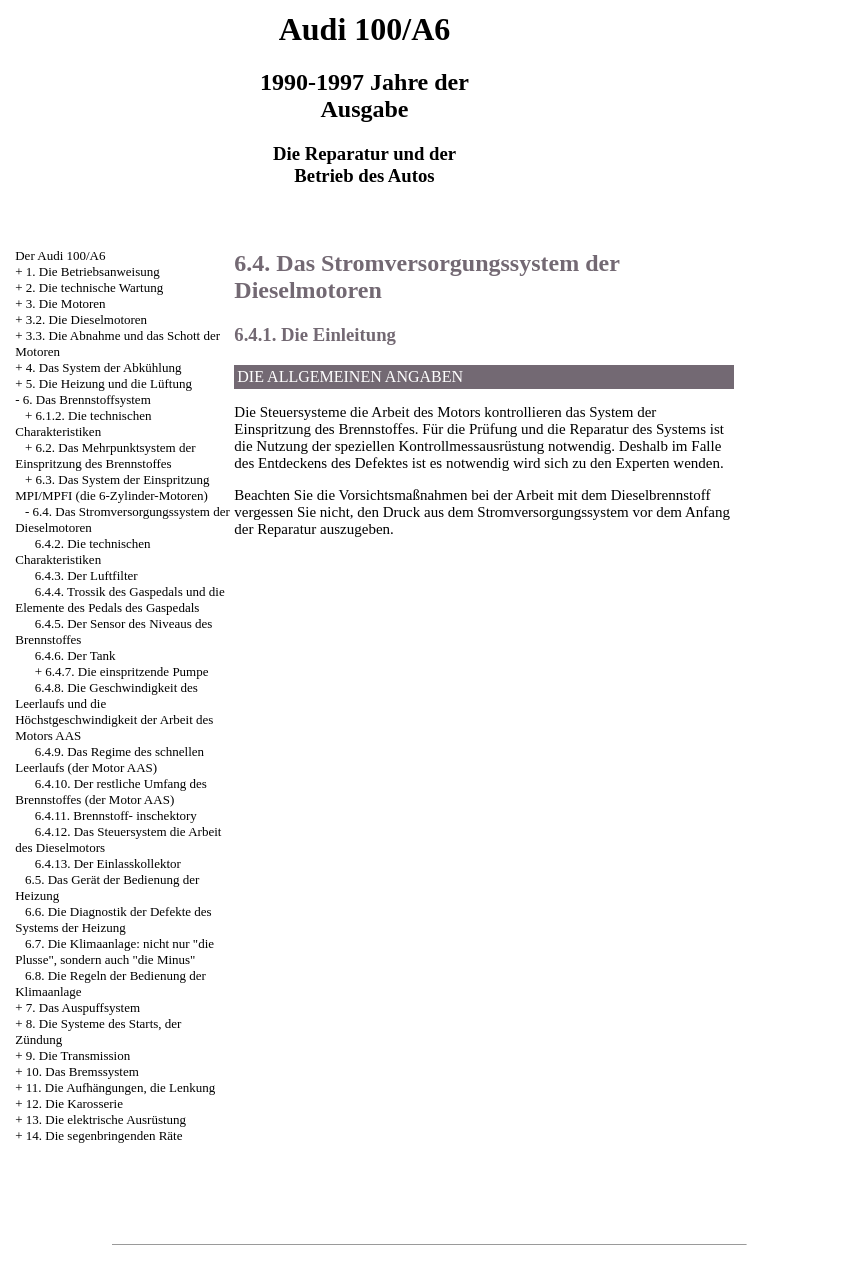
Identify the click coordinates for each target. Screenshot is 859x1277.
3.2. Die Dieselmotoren (86, 319)
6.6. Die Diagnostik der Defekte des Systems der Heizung (113, 919)
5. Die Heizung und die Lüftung (109, 383)
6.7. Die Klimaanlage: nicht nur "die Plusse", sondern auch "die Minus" (114, 951)
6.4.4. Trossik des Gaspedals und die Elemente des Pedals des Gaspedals (119, 599)
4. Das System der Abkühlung (104, 367)
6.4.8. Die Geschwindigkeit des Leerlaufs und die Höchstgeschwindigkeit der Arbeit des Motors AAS (114, 711)
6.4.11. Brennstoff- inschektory (116, 815)
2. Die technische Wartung (94, 287)
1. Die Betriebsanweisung (93, 271)
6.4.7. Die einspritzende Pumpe (126, 671)
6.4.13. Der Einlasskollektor (108, 863)
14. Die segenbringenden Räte (104, 1135)
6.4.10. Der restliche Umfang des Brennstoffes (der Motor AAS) (111, 791)
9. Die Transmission (78, 1055)
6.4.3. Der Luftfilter (86, 575)
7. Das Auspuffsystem (83, 1007)
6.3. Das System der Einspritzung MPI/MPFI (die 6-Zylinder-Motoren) (112, 487)
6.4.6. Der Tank (75, 655)
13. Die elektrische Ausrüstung (106, 1119)
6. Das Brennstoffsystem (87, 399)
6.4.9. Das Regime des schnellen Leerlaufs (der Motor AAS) (109, 759)
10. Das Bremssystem (82, 1071)
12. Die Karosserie (74, 1103)
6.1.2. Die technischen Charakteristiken (83, 423)
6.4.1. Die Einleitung (315, 334)
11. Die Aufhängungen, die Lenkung (120, 1087)
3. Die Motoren (66, 303)
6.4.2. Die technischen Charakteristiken (82, 551)
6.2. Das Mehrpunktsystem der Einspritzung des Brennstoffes (105, 455)
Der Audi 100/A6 (60, 255)
